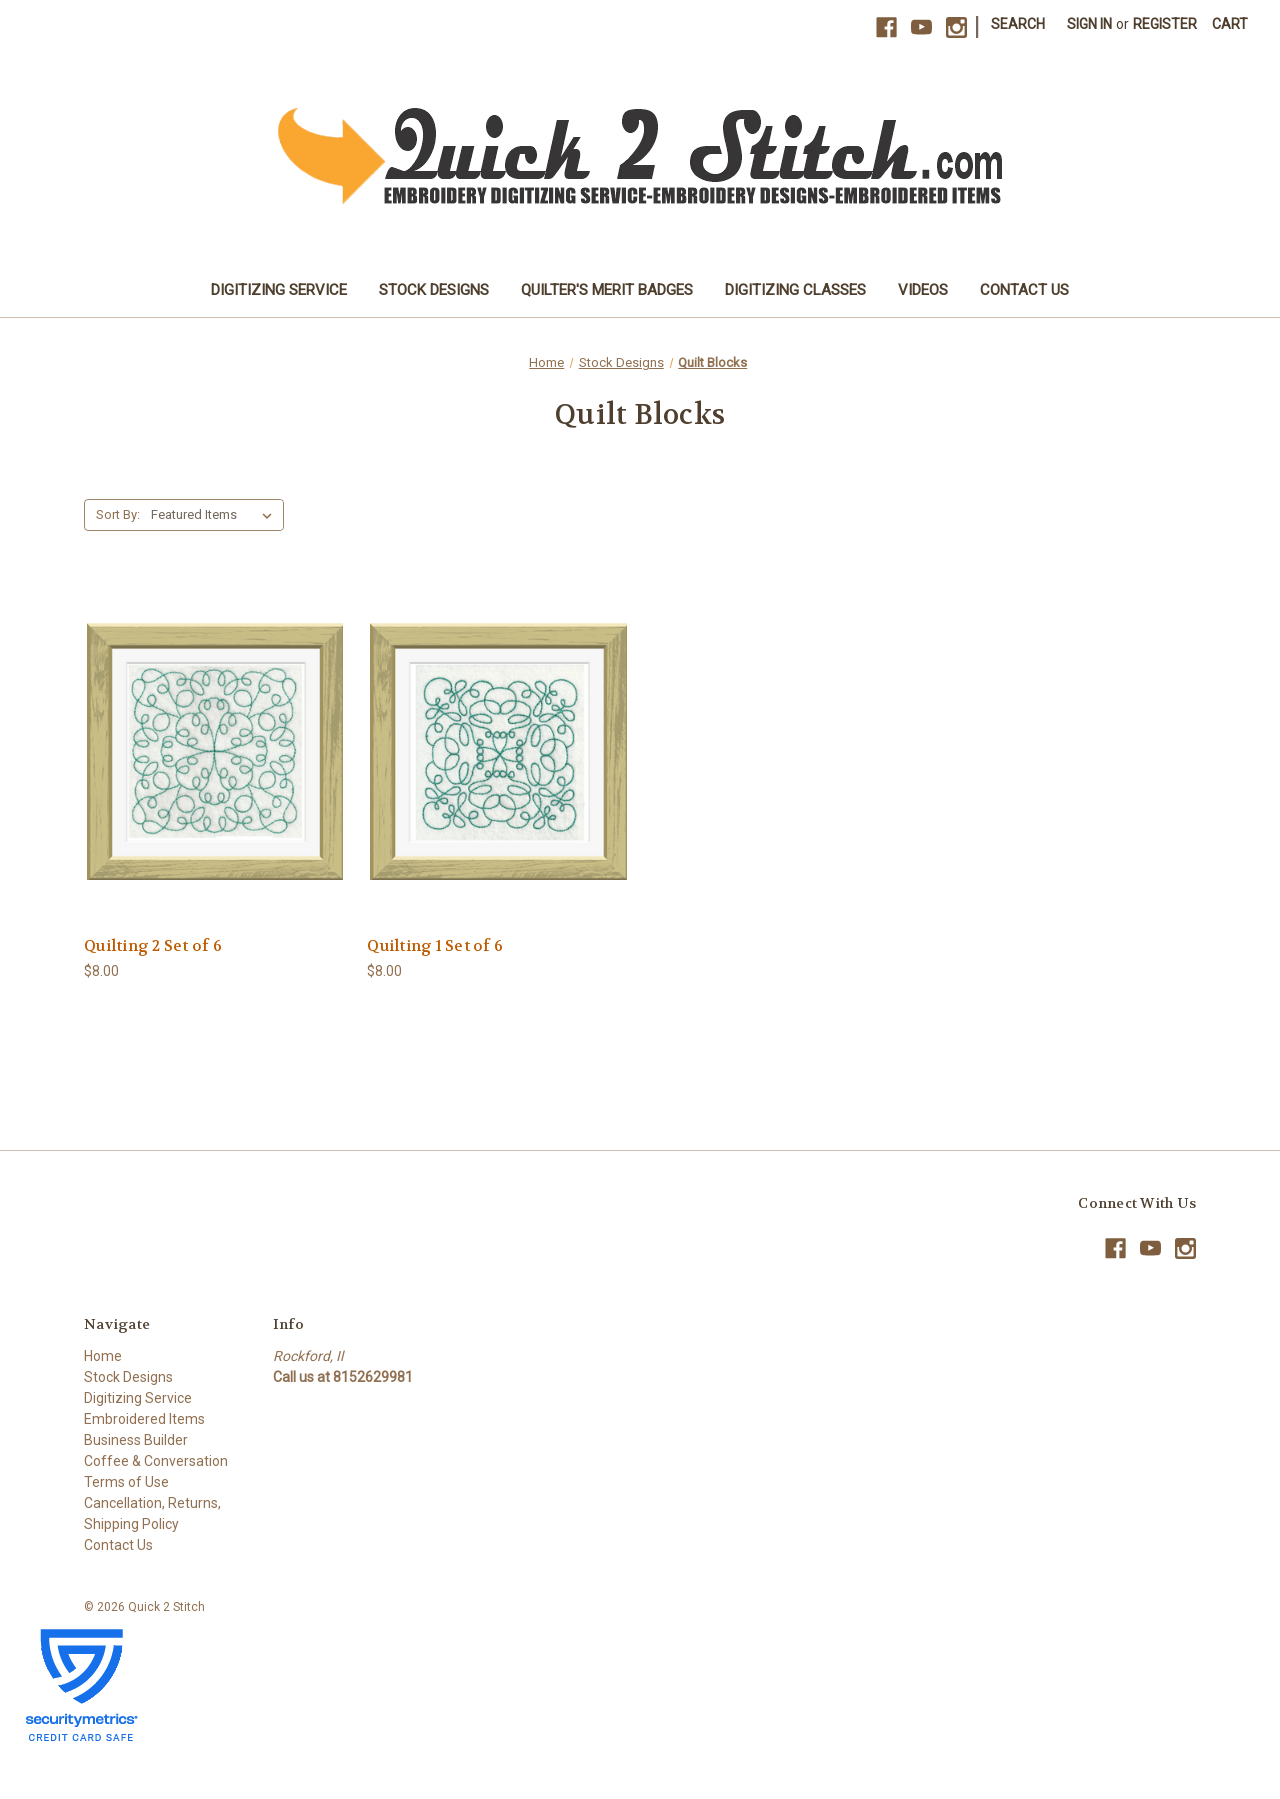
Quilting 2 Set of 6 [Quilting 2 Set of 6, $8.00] (153, 946)
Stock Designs (434, 290)
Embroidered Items (144, 1419)
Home (103, 1356)
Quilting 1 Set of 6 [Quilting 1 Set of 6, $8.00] (435, 946)
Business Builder (136, 1440)
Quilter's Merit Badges (607, 290)
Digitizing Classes (795, 290)
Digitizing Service (279, 290)
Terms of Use (126, 1482)
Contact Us (1024, 290)
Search (1018, 24)
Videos (923, 290)
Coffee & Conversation (156, 1461)
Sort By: (118, 514)
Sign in (1089, 24)
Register (1165, 24)
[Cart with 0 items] (1230, 24)
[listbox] (215, 515)
